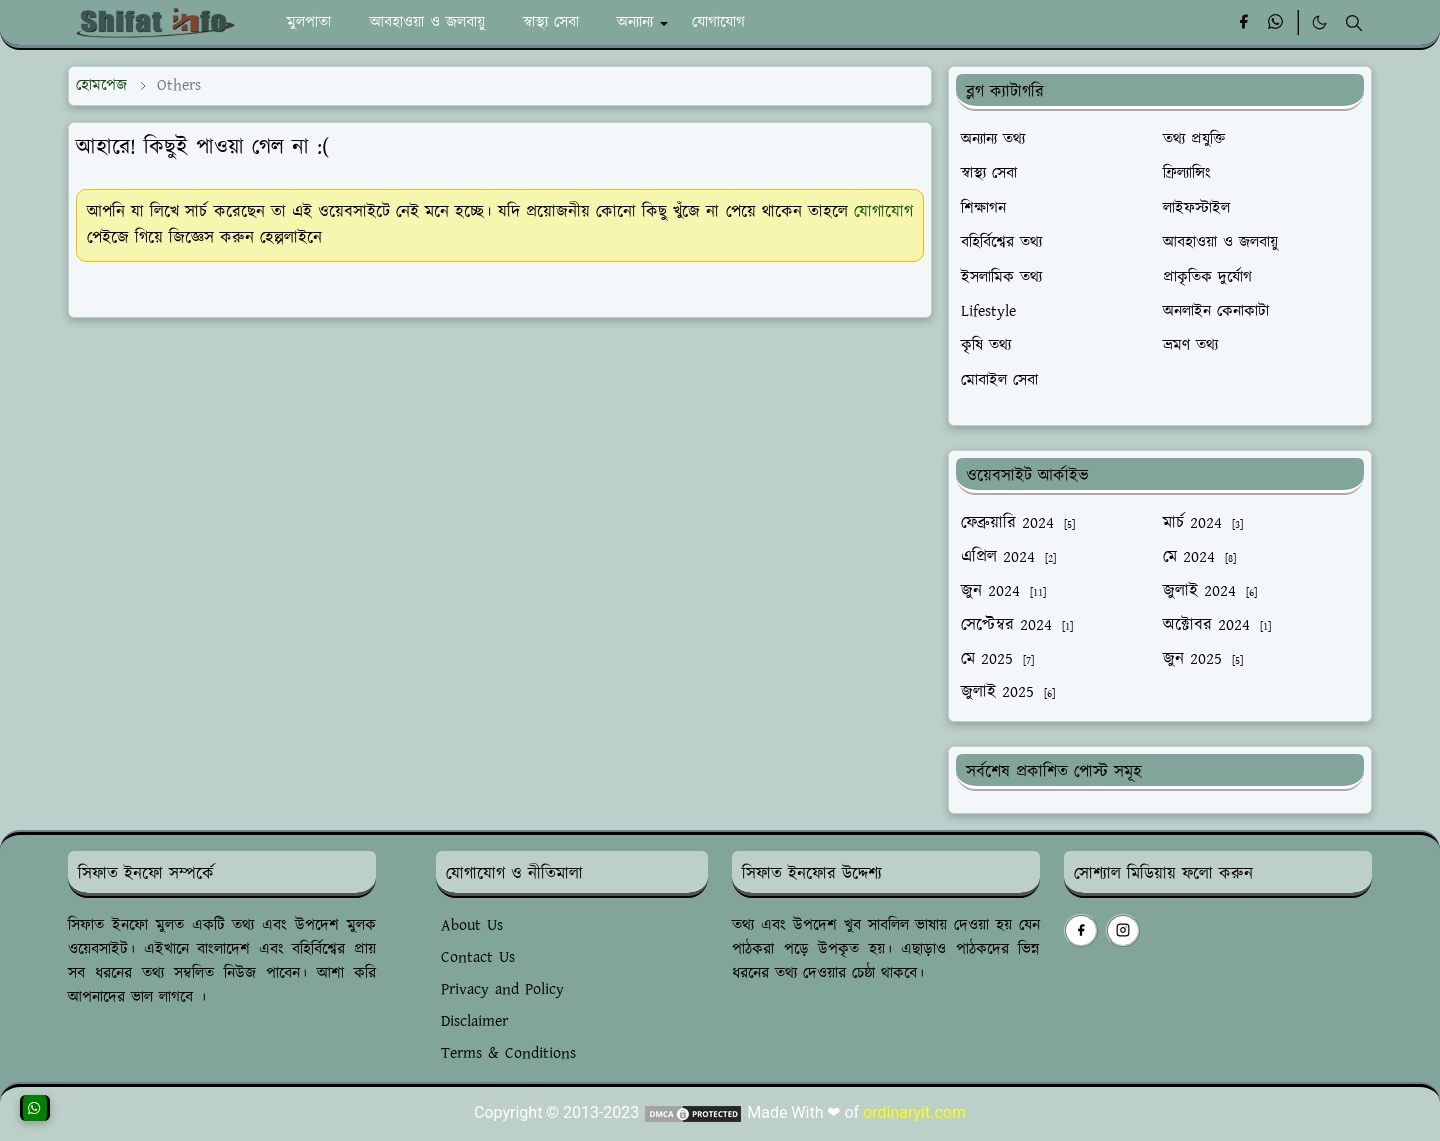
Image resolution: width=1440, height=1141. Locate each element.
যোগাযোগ (883, 212)
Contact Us (478, 957)
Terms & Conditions (508, 1053)
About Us (472, 925)
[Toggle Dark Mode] (1319, 22)
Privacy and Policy (502, 989)
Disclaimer (474, 1021)
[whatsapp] (1276, 23)
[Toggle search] (1354, 23)
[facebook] (1243, 23)
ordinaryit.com (914, 1112)
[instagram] (1123, 930)
